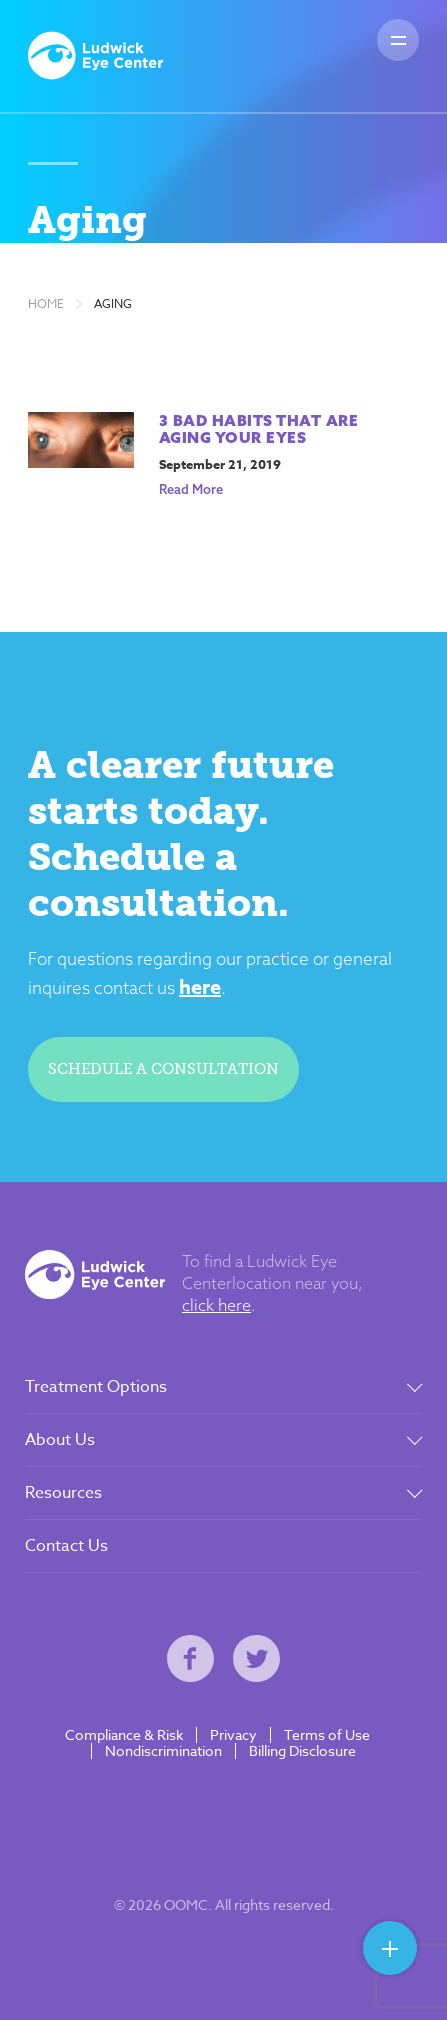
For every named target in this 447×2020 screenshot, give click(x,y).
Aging (113, 304)
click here (216, 1305)
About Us (60, 1440)
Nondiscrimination (163, 1751)
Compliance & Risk (124, 1735)
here (200, 986)
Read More (191, 489)
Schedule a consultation (163, 1069)
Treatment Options (96, 1387)
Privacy (233, 1735)
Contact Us (66, 1546)
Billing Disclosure (302, 1751)
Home (46, 304)
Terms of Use (327, 1735)
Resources (63, 1493)
